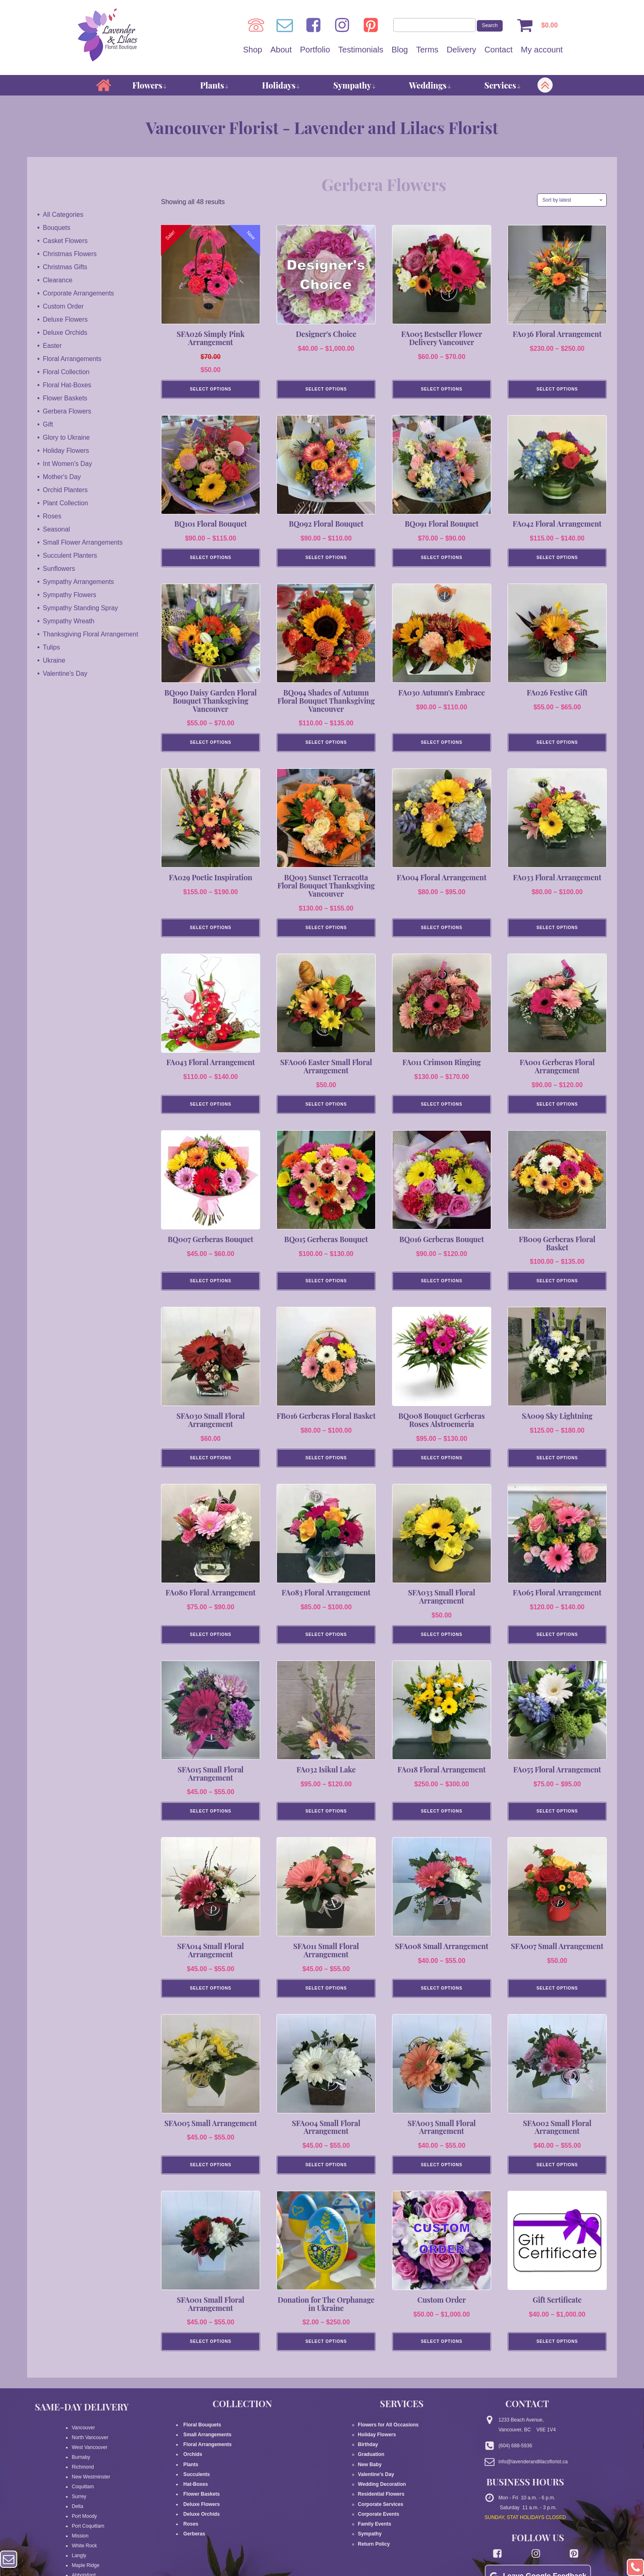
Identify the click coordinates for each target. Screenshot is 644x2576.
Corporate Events (378, 2529)
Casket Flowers (65, 240)
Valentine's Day (65, 673)
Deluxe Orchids (65, 332)
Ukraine (54, 659)
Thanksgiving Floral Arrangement (91, 633)
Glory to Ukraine (67, 437)
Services (502, 84)
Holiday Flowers (66, 450)
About (281, 49)
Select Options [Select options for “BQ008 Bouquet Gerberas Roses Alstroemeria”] (441, 1467)
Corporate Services (380, 2519)
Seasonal (56, 528)
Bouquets (57, 227)
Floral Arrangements (72, 358)
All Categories (63, 214)
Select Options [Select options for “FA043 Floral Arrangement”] (210, 1110)
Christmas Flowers (70, 253)
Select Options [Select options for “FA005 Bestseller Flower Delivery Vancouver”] (441, 390)
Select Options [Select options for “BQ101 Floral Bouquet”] (210, 560)
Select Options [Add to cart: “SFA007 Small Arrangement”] (557, 2001)
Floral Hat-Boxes (67, 384)
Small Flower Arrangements (83, 541)
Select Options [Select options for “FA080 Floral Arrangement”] (210, 1644)
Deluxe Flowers (65, 319)
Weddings (430, 84)
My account (541, 49)
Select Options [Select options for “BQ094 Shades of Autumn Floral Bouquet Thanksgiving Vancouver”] (326, 746)
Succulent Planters (70, 555)
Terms (427, 49)
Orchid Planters (65, 489)
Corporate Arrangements (79, 292)
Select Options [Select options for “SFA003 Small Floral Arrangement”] (441, 2179)
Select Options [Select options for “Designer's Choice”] (326, 390)
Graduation (371, 2470)
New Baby (369, 2480)
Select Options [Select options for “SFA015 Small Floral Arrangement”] (210, 1823)
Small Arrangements (207, 2450)
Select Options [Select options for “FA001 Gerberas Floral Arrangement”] (557, 1110)
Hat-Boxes (195, 2499)
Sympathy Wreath (69, 620)
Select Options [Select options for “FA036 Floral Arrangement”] (557, 390)
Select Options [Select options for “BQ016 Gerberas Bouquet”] (441, 1288)
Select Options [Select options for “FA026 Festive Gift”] (557, 746)
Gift (48, 423)
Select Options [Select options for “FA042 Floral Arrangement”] (557, 560)
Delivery (461, 49)
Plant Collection (65, 502)
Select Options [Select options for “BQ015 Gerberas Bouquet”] (326, 1288)
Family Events (374, 2539)
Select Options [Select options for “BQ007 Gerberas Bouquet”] (210, 1288)
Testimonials (360, 49)
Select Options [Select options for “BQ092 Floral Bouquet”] (326, 560)
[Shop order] (572, 199)
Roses (52, 515)
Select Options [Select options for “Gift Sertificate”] (557, 2357)
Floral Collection (66, 371)
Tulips (51, 646)
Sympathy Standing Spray (81, 607)
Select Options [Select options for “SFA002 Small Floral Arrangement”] (557, 2179)
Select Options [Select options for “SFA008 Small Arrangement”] (441, 2001)
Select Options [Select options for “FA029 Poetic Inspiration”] (210, 932)
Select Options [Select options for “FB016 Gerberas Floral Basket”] (326, 1467)
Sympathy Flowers (70, 594)
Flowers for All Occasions (388, 2440)
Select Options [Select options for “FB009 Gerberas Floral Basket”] (557, 1288)
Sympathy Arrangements (79, 581)
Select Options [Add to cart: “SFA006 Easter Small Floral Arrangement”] (326, 1110)
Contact (498, 49)
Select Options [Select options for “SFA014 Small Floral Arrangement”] (210, 2001)
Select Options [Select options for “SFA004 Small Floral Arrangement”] (326, 2179)
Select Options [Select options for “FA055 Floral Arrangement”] (557, 1823)
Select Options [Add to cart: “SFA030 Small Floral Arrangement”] (210, 1467)
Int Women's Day (68, 463)
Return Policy (374, 2558)
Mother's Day (62, 476)
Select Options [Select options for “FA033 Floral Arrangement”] (557, 932)
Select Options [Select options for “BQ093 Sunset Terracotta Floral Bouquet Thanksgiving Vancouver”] (326, 932)
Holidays (281, 84)
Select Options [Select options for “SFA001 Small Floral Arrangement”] (210, 2357)
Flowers (150, 84)
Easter (52, 345)
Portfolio (315, 49)
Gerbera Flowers (67, 410)
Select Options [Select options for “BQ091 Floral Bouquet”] (441, 560)
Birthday (368, 2460)
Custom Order (63, 305)
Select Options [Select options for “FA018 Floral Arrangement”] (441, 1823)
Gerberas (194, 2548)
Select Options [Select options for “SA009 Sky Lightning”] (557, 1467)
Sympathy (354, 84)
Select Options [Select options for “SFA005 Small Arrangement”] (210, 2179)
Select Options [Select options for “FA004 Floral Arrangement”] (441, 932)
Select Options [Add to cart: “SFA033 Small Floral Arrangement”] (441, 1644)
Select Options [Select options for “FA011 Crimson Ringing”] (441, 1110)
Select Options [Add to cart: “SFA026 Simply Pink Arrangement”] (210, 390)
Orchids (192, 2470)
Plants (214, 84)
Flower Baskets (65, 397)
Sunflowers (59, 568)
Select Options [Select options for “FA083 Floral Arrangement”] (326, 1644)
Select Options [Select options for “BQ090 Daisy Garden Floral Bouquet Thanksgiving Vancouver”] (210, 746)
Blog (400, 49)
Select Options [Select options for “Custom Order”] (441, 2357)
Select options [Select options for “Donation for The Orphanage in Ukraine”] (326, 2357)
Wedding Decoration (382, 2499)
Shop (252, 49)
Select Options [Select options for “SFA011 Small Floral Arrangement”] (326, 2001)
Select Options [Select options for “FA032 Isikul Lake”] (326, 1823)
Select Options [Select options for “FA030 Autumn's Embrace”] (441, 746)
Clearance (58, 279)
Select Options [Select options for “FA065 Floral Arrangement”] (557, 1644)
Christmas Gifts (65, 266)
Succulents (196, 2489)
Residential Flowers (381, 2509)
